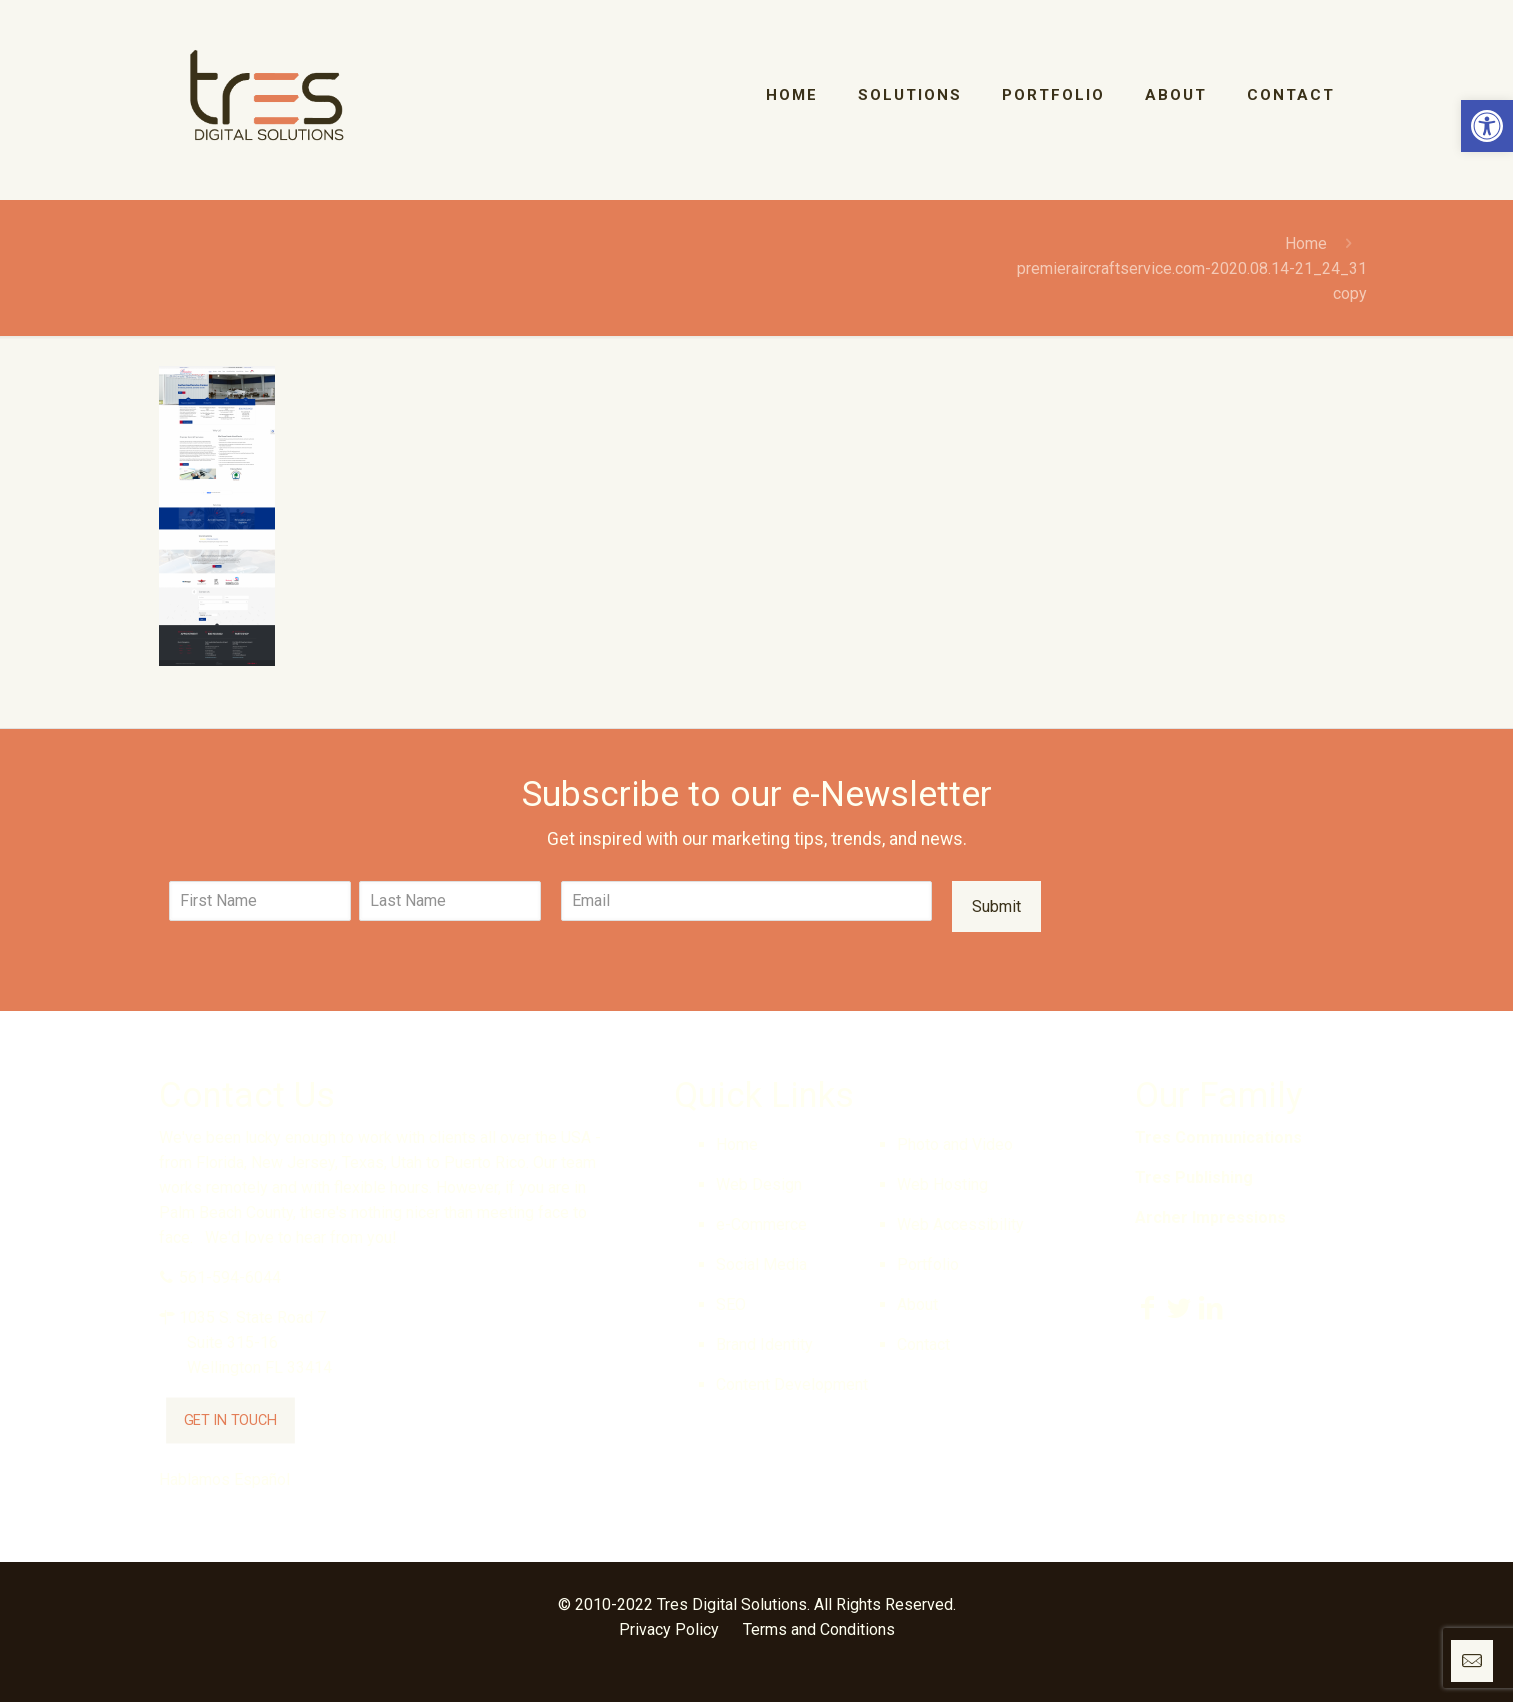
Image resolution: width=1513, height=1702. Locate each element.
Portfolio (928, 1264)
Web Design (759, 1184)
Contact (923, 1344)
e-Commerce (761, 1224)
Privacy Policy (669, 1629)
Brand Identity (764, 1344)
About (917, 1304)
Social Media (761, 1264)
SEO (731, 1304)
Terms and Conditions (819, 1629)
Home (1306, 243)
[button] (1487, 126)
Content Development (792, 1384)
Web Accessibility (960, 1224)
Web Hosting (942, 1184)
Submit (996, 906)
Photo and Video (955, 1144)
